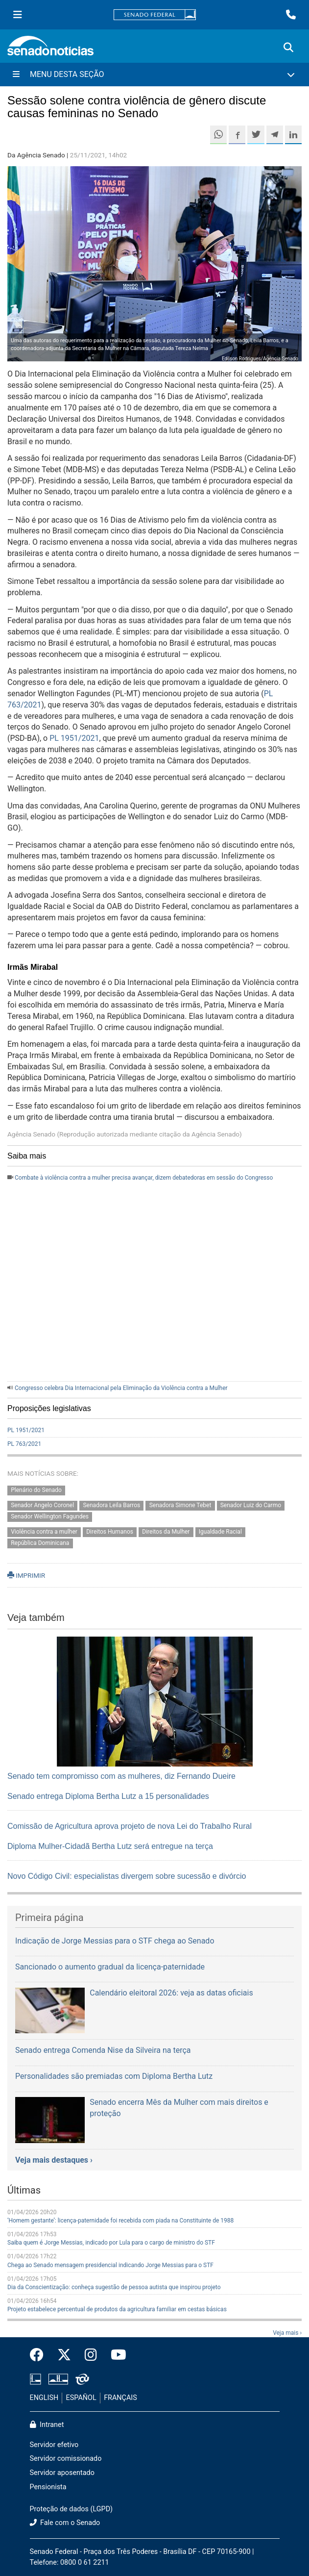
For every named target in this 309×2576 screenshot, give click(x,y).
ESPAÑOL (81, 2398)
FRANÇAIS (120, 2398)
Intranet (47, 2425)
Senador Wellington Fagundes (50, 1517)
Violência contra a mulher (44, 1531)
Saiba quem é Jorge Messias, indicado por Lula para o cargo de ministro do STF (111, 2242)
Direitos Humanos (109, 1531)
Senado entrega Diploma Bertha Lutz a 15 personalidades (108, 1796)
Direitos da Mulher (166, 1531)
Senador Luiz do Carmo (250, 1505)
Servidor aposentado (62, 2473)
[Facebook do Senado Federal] (40, 2355)
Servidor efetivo (54, 2445)
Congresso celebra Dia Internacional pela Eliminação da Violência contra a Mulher (121, 1388)
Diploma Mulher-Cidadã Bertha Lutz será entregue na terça (110, 1846)
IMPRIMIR (26, 1575)
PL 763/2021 (24, 1443)
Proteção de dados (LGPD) (71, 2509)
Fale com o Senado (65, 2523)
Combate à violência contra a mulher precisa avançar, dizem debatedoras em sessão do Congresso (144, 1177)
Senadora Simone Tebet (180, 1505)
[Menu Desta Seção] (154, 74)
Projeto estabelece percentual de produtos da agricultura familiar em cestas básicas (117, 2309)
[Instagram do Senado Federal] (91, 2355)
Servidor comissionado (66, 2458)
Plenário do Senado (36, 1490)
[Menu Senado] (17, 14)
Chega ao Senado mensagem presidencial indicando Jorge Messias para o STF (110, 2265)
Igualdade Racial (220, 1531)
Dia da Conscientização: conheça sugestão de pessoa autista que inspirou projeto (114, 2287)
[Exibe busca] (288, 47)
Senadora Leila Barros (111, 1505)
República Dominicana (40, 1543)
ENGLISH (44, 2398)
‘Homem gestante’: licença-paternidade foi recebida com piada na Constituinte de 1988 (120, 2220)
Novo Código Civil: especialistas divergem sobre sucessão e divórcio (126, 1876)
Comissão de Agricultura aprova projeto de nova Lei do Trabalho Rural (129, 1826)
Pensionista (48, 2487)
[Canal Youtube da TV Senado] (115, 2355)
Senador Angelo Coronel (42, 1505)
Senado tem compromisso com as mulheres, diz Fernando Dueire (121, 1776)
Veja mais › (287, 2332)
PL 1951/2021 (74, 738)
